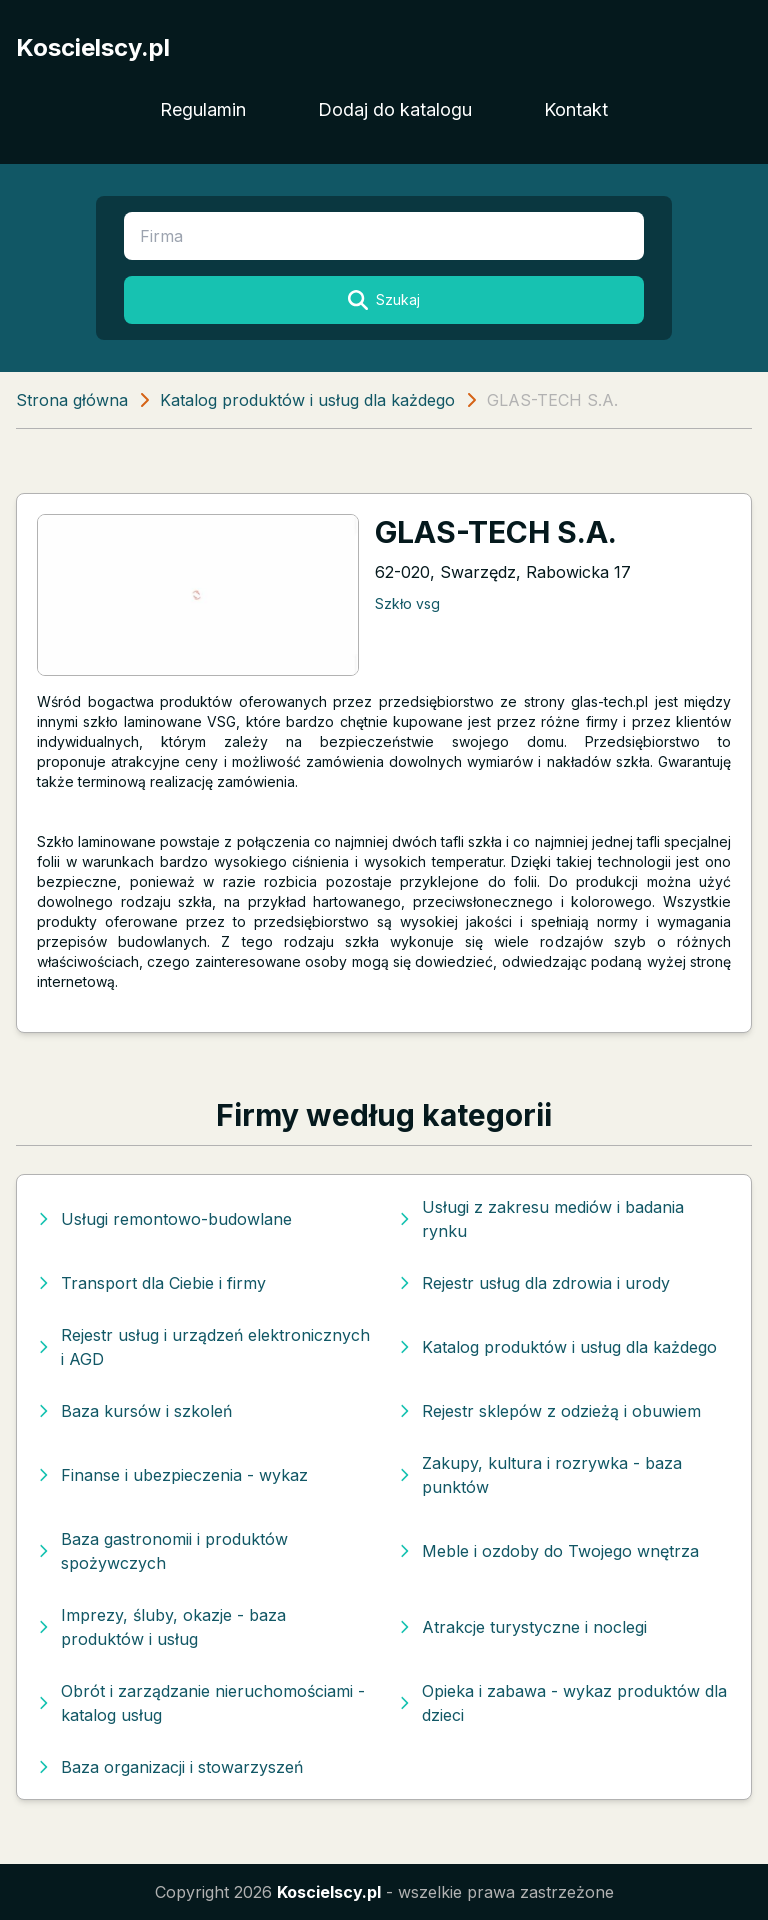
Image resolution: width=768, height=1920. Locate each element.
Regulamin (203, 109)
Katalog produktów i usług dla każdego (307, 400)
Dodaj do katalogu (395, 109)
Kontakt (576, 109)
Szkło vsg (407, 603)
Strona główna (72, 400)
